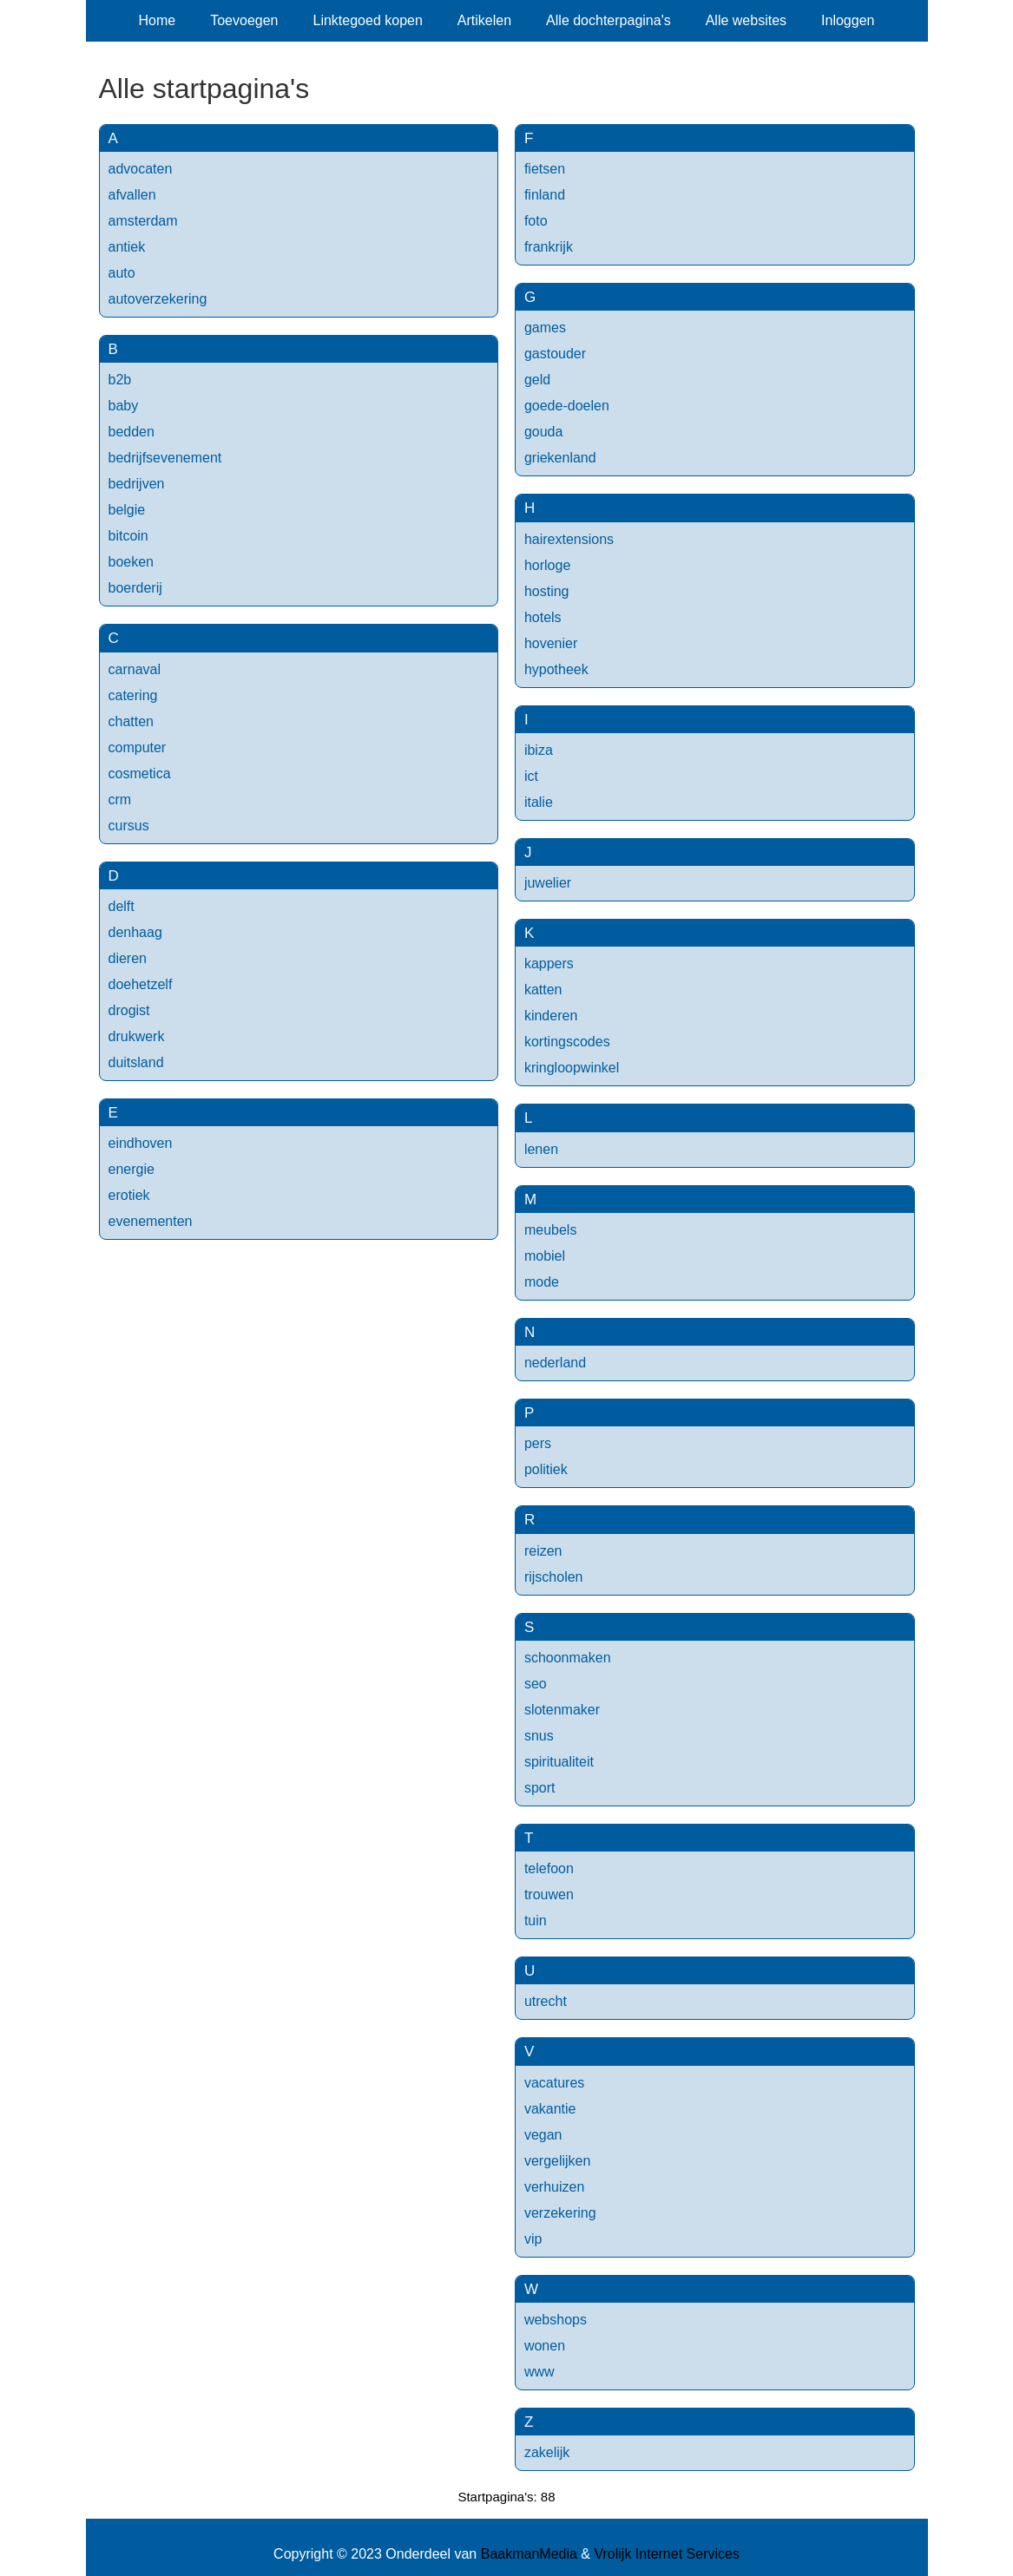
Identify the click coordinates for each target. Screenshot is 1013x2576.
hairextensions (569, 539)
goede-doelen (566, 405)
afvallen (132, 194)
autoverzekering (158, 299)
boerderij (135, 587)
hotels (543, 617)
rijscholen (553, 1577)
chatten (131, 721)
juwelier (547, 882)
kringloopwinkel (571, 1067)
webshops (555, 2319)
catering (133, 695)
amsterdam (143, 220)
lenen (541, 1149)
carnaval (135, 669)
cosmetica (140, 773)
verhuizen (554, 2186)
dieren (128, 958)
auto (122, 272)
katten (543, 989)
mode (541, 1282)
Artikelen (484, 20)
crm (120, 799)
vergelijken (557, 2160)
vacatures (554, 2082)
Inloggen (847, 20)
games (545, 327)
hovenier (550, 643)
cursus (129, 825)
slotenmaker (562, 1709)
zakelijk (546, 2452)
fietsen (544, 168)
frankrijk (548, 246)
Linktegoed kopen (368, 20)
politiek (546, 1469)
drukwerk (137, 1036)
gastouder (555, 353)
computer (138, 747)
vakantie (550, 2108)
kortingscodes (567, 1041)
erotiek (129, 1195)
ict (531, 776)
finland (544, 194)
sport (540, 1787)
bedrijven (137, 483)
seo (535, 1683)
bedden (132, 431)
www (539, 2371)
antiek (127, 246)
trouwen (549, 1894)
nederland (555, 1362)
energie (132, 1169)
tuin (535, 1920)
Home (157, 20)
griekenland (560, 457)
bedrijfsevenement (165, 457)
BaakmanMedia (529, 2554)
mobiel (544, 1256)
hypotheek (556, 669)
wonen (544, 2345)
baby (124, 405)
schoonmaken (567, 1657)
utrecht (545, 2001)
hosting (546, 591)
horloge (547, 565)
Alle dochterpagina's (608, 20)
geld (537, 379)
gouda (543, 431)
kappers (549, 963)
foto (536, 220)
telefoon (549, 1868)
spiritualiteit (559, 1761)
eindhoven (141, 1143)
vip (533, 2239)
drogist (129, 1010)
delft (122, 906)
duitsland (136, 1062)
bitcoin (128, 535)
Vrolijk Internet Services (666, 2554)
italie (538, 802)
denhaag (135, 932)
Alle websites (746, 20)
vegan (543, 2134)
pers (537, 1443)
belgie (127, 509)
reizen (543, 1551)
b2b (120, 379)
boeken (132, 561)
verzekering (560, 2213)
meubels (550, 1229)
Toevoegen (244, 20)
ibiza (538, 750)
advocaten (141, 168)
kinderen (550, 1015)
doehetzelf (141, 984)
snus (539, 1735)
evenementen (151, 1221)
